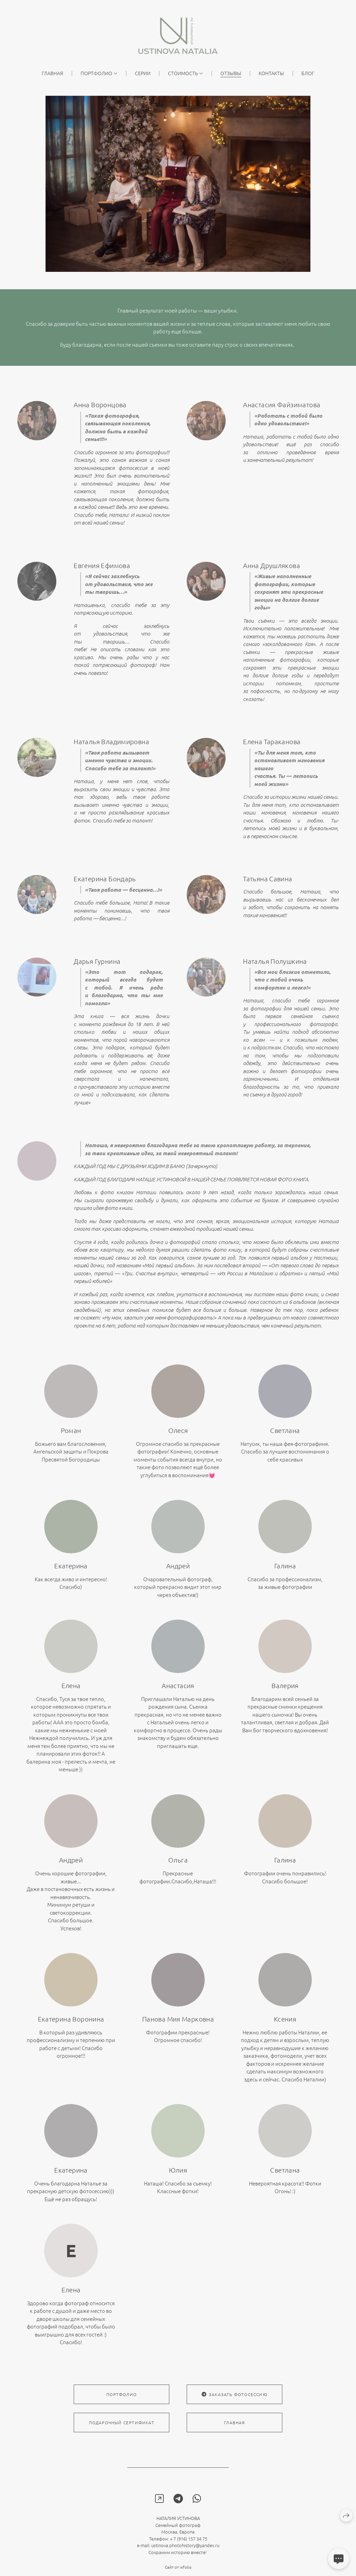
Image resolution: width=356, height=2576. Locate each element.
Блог (307, 73)
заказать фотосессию (234, 2407)
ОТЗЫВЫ (230, 73)
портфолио (121, 2407)
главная (52, 73)
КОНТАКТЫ (271, 73)
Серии (143, 73)
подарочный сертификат (121, 2436)
